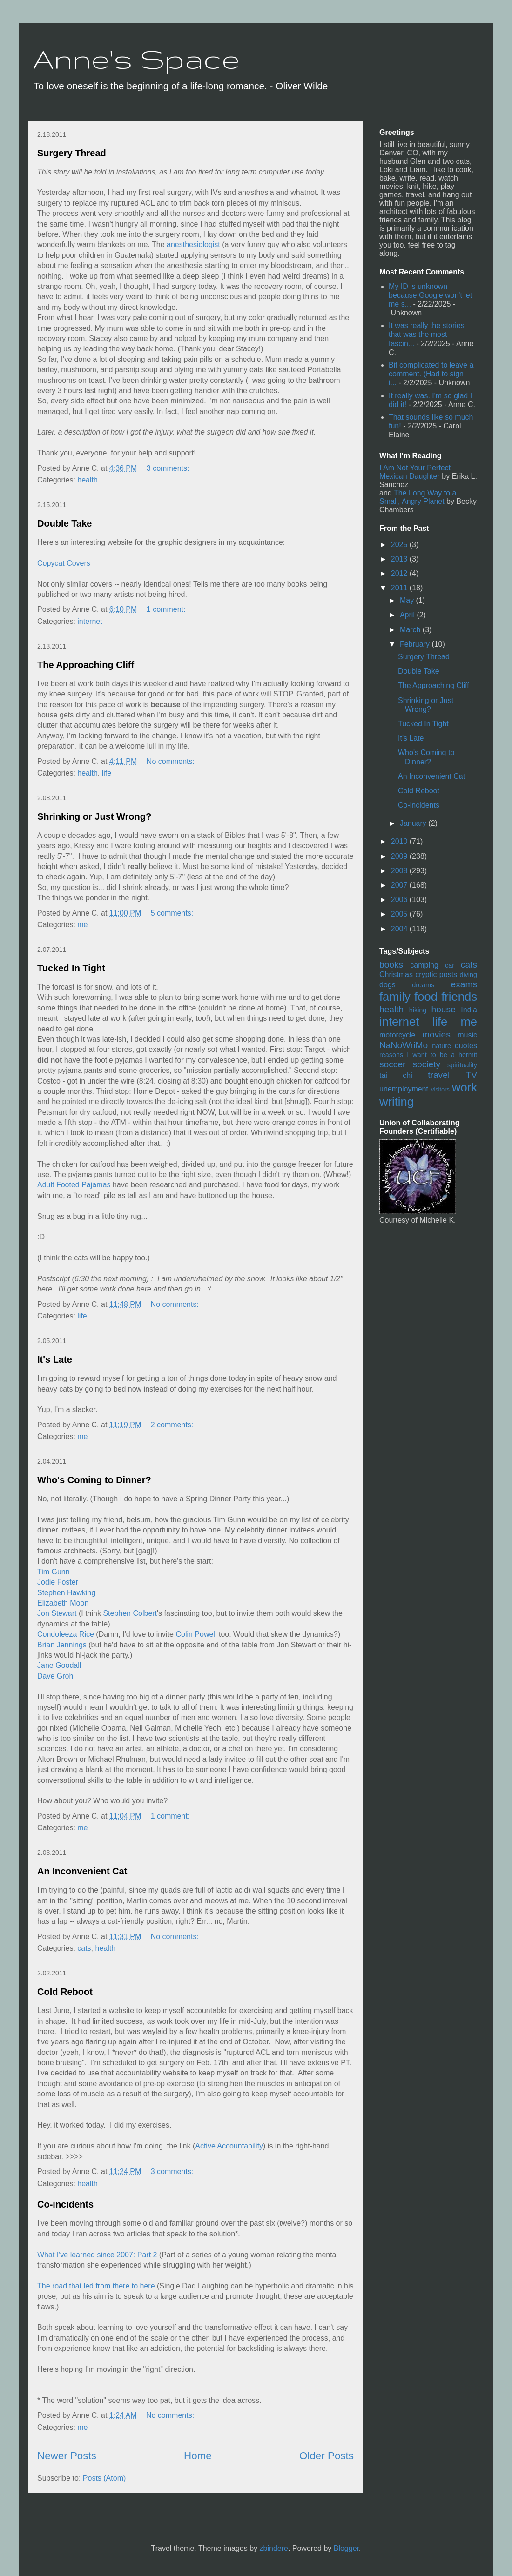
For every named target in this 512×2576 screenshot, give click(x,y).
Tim (43, 1572)
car (449, 965)
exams (464, 984)
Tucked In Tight (71, 968)
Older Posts (326, 2456)
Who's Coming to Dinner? (94, 1480)
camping (424, 965)
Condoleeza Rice (65, 1634)
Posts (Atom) (104, 2478)
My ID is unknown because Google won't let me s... (430, 295)
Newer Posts (66, 2456)
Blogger (346, 2548)
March (411, 630)
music (467, 1035)
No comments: (172, 761)
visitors (440, 1089)
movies (436, 1034)
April (408, 615)
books (391, 965)
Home (198, 2456)
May (408, 600)
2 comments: (173, 1425)
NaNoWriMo (403, 1045)
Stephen (117, 1613)
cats (84, 1948)
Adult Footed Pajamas (75, 1185)
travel (439, 1075)
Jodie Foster (57, 1582)
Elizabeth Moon (62, 1603)
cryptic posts (436, 974)
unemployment (403, 1089)
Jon (43, 1613)
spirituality (462, 1065)
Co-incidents (65, 2204)
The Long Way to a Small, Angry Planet (417, 497)
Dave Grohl (56, 1676)
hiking (418, 1010)
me (82, 925)
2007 (400, 885)
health (87, 480)
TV (471, 1075)
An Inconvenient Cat (82, 1871)
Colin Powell (195, 1634)
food (426, 996)
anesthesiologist (193, 244)
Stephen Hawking (66, 1593)
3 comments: (169, 468)
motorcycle (397, 1035)
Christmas (396, 974)
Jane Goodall (59, 1665)
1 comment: (167, 609)
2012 (400, 573)
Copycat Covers (63, 563)
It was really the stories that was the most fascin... (427, 334)
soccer (392, 1064)
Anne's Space (136, 58)
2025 (400, 545)
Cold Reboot (65, 1992)
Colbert (145, 1613)
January (414, 823)
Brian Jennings (62, 1645)
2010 (400, 841)
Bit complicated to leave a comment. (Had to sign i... (431, 374)
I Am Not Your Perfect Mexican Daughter (415, 472)
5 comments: (173, 913)
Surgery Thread (71, 153)
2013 (400, 559)
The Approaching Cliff (85, 665)
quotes (466, 1046)
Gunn (61, 1572)
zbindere (274, 2548)
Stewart (63, 1613)
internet (89, 621)
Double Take (64, 523)
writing (396, 1101)
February (415, 644)
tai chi (395, 1075)
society (426, 1064)
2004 (400, 929)
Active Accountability (229, 2146)
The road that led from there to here (96, 2286)
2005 (400, 914)
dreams (423, 985)
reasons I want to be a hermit (428, 1054)
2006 (400, 899)
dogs (387, 985)
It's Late (54, 1359)
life (106, 773)
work (464, 1087)
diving (468, 974)
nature (441, 1046)
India (469, 1010)
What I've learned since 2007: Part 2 (97, 2255)
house (443, 1009)
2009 (400, 856)
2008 (400, 871)
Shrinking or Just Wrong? (94, 816)
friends (459, 996)
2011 (400, 588)
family (395, 996)
